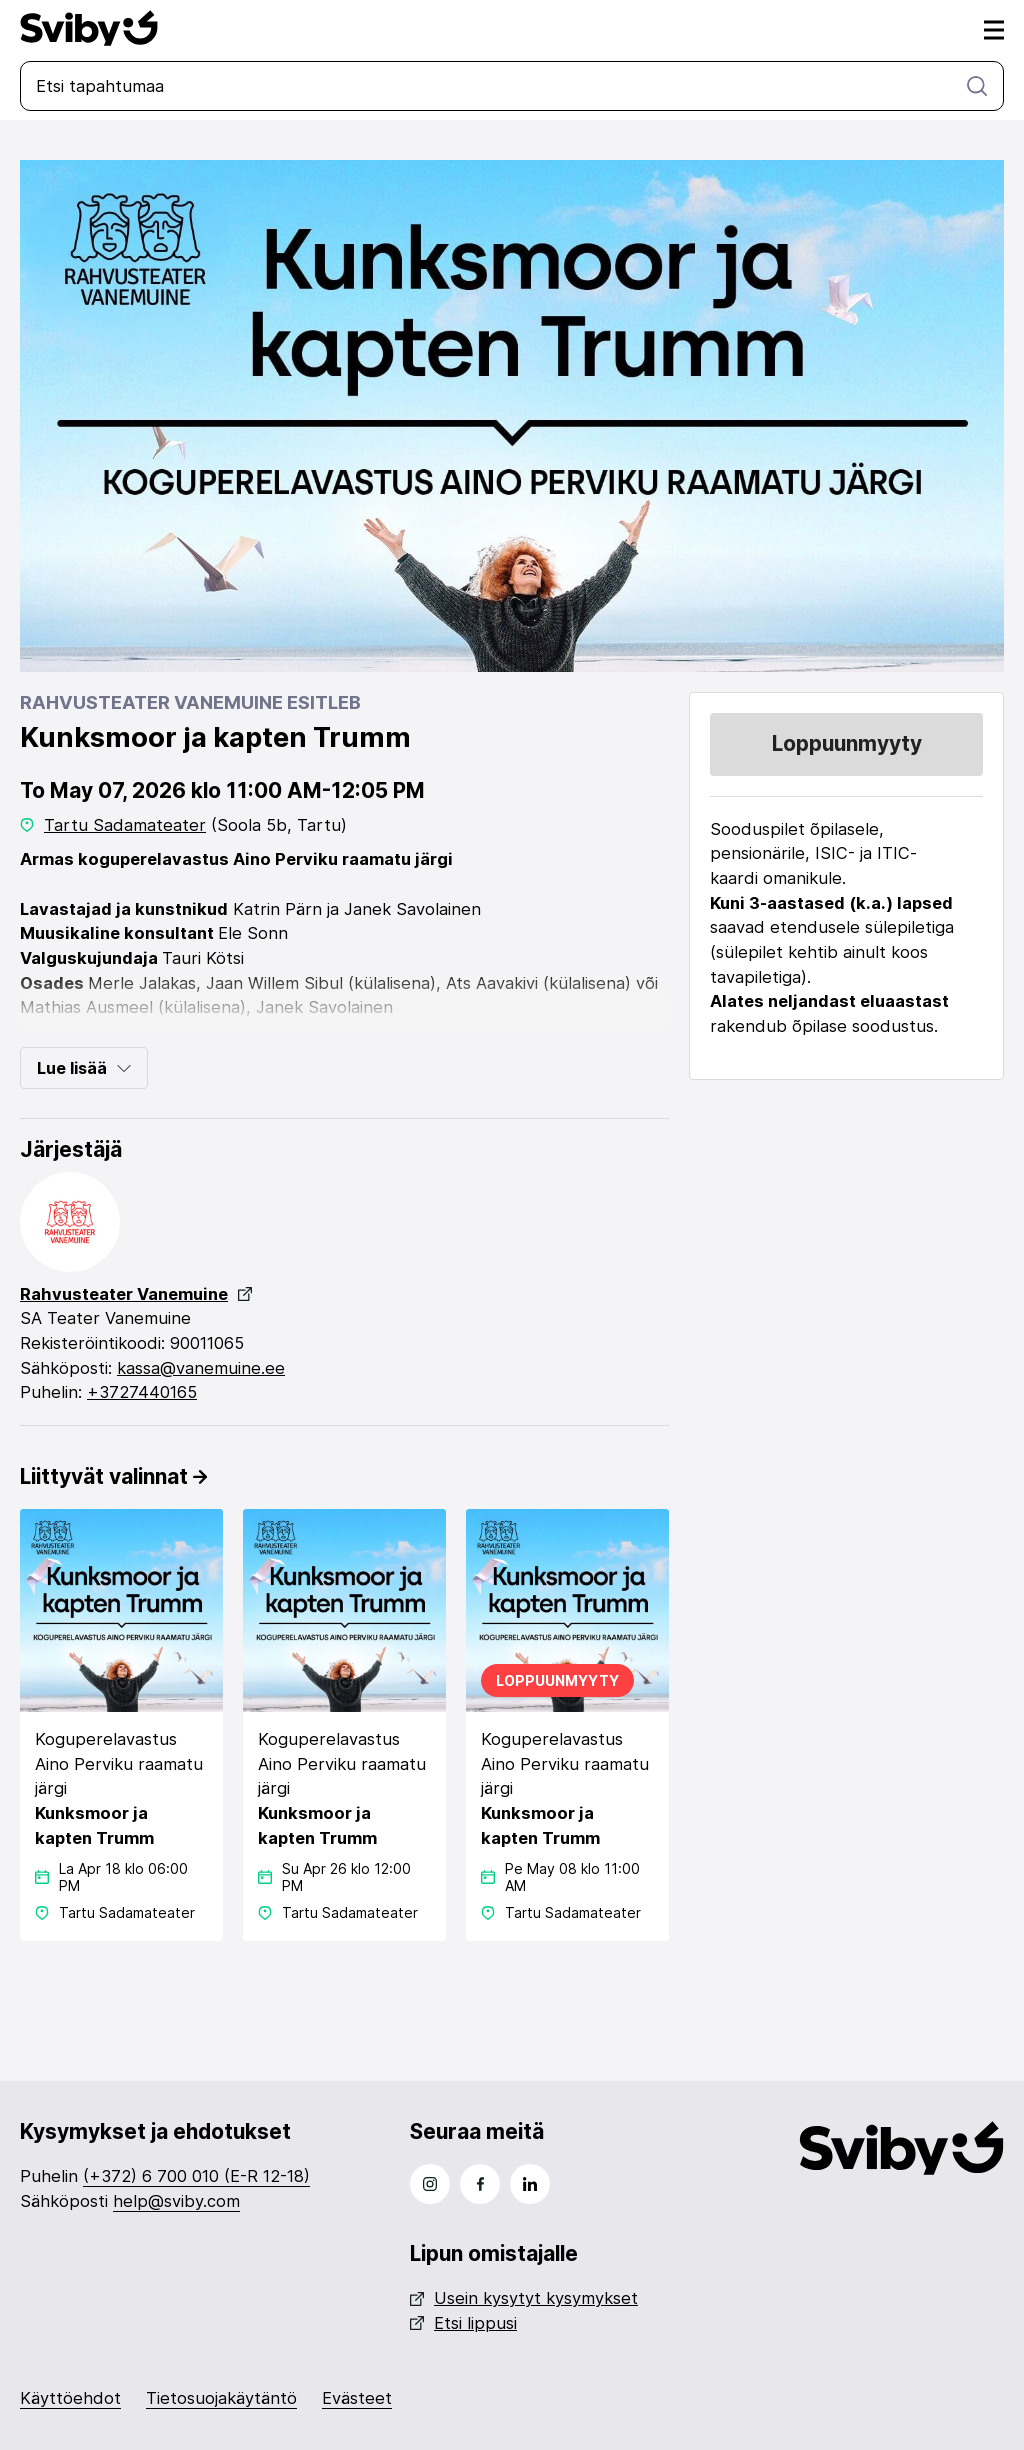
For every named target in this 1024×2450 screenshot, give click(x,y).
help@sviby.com (176, 2201)
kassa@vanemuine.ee (201, 1368)
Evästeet (357, 2398)
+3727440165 (142, 1392)
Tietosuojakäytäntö (221, 2398)
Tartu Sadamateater (125, 825)
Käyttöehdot (70, 2398)
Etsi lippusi (463, 2323)
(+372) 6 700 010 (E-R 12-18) (196, 2176)
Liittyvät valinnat (113, 1476)
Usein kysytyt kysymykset (524, 2298)
